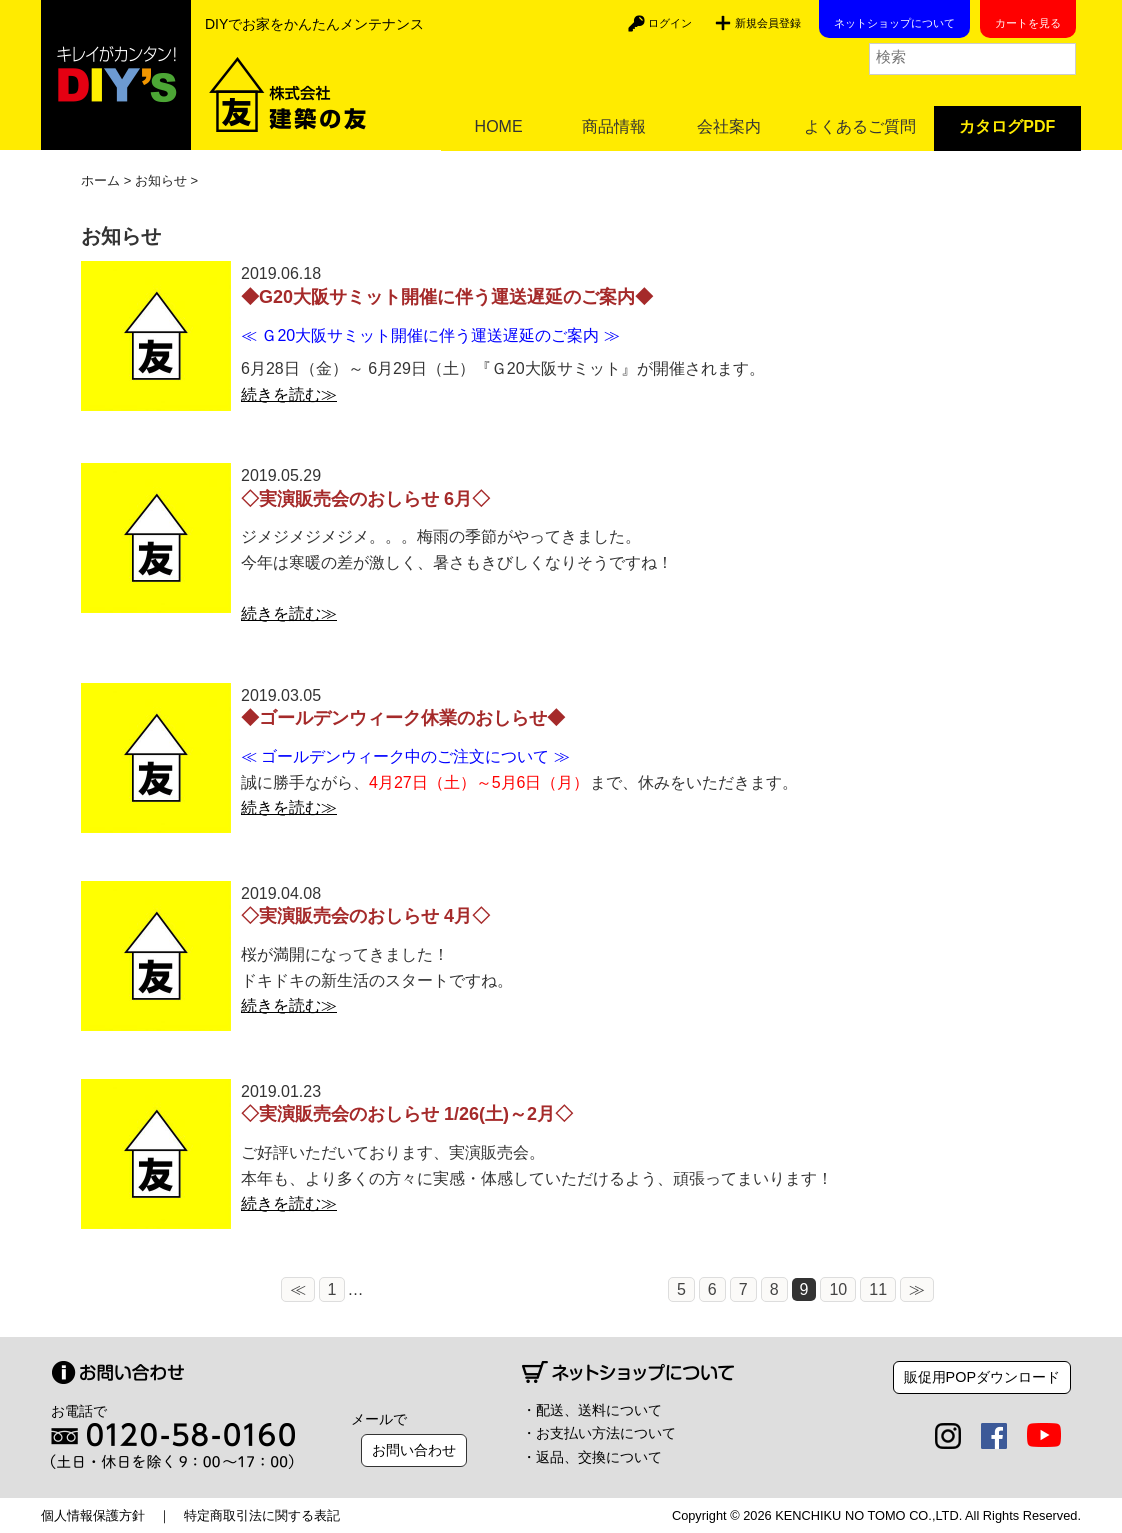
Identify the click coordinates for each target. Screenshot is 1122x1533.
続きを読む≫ (289, 394)
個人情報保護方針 (93, 1515)
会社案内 (729, 126)
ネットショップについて (894, 23)
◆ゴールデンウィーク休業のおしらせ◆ (403, 718)
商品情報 (614, 126)
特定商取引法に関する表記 (262, 1515)
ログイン (670, 23)
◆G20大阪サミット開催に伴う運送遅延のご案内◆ (447, 297)
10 (641, 1289)
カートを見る (1028, 23)
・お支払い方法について (599, 1433)
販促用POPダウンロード (982, 1377)
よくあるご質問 (860, 126)
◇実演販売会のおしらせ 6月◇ (365, 499)
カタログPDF (1007, 126)
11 (681, 1289)
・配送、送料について (592, 1410)
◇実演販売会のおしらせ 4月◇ (365, 916)
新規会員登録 (768, 23)
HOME (499, 126)
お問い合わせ (414, 1450)
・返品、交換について (592, 1457)
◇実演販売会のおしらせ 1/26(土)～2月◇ (407, 1114)
